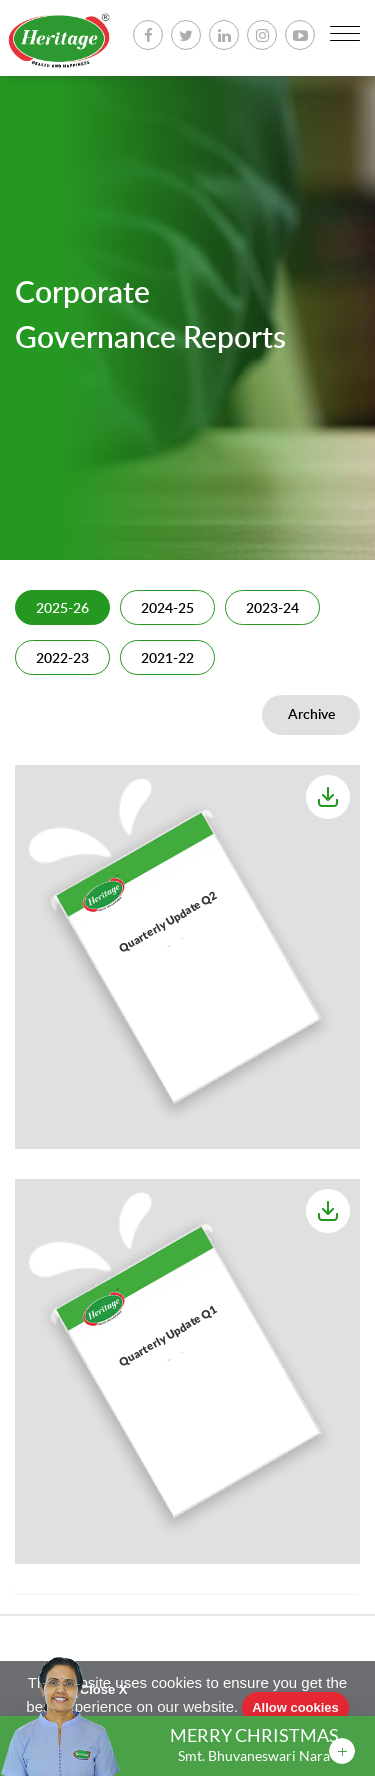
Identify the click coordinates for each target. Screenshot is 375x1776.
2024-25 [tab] (167, 609)
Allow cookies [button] (295, 1707)
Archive (311, 715)
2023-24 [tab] (272, 609)
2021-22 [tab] (167, 659)
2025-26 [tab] (62, 609)
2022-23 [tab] (62, 659)
